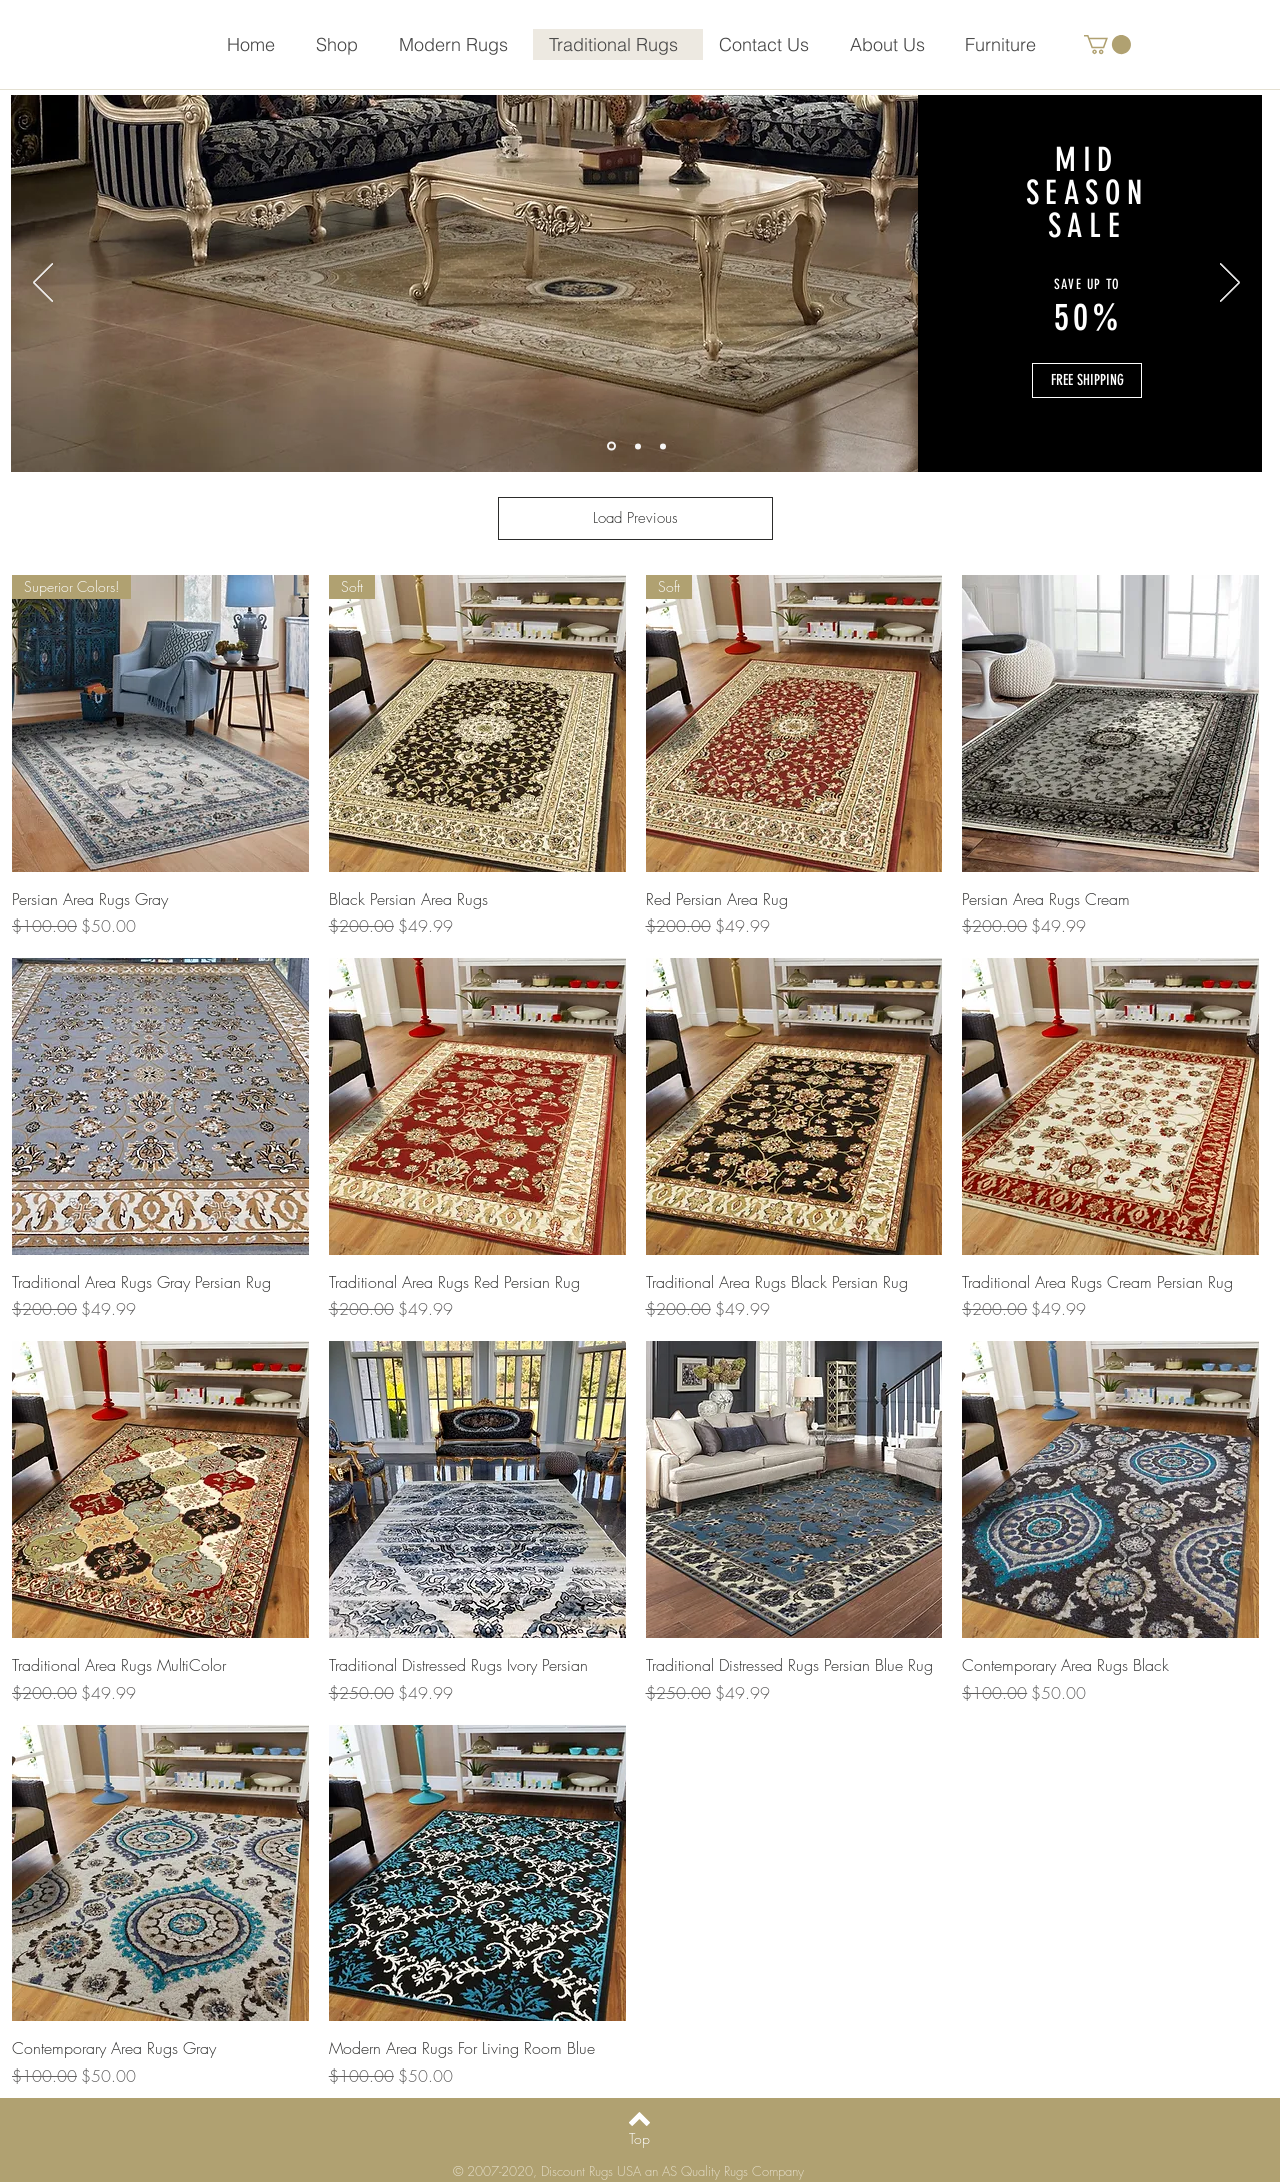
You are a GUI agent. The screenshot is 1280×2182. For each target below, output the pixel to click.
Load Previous (635, 518)
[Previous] (43, 284)
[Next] (1230, 284)
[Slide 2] (638, 446)
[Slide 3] (663, 446)
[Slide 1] (611, 446)
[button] (1107, 44)
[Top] (639, 2139)
